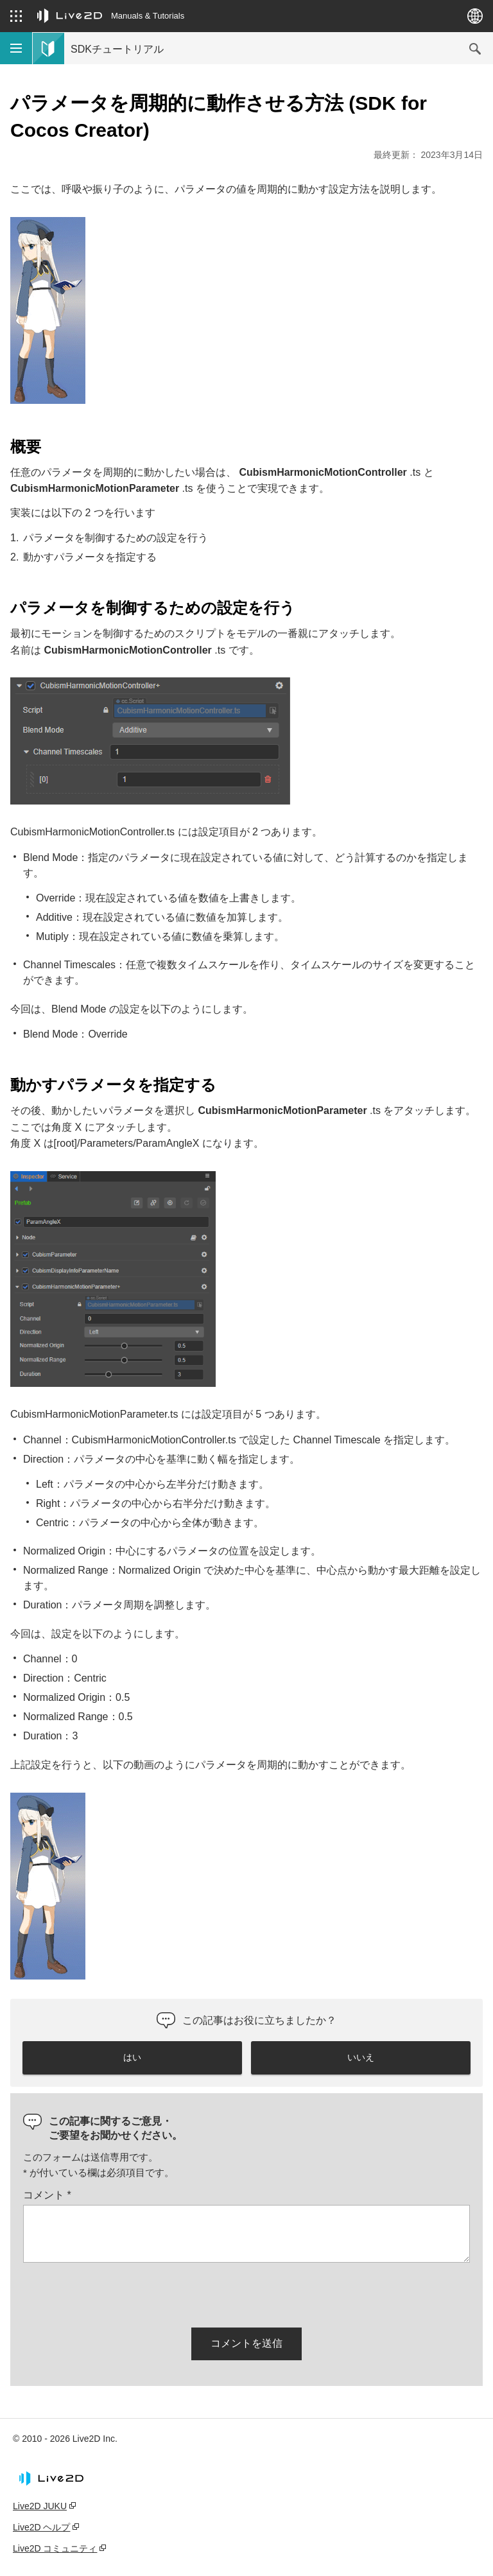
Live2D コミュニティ (55, 2548)
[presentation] (120, 2293)
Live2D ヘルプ (41, 2527)
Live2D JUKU (40, 2506)
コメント (47, 2194)
